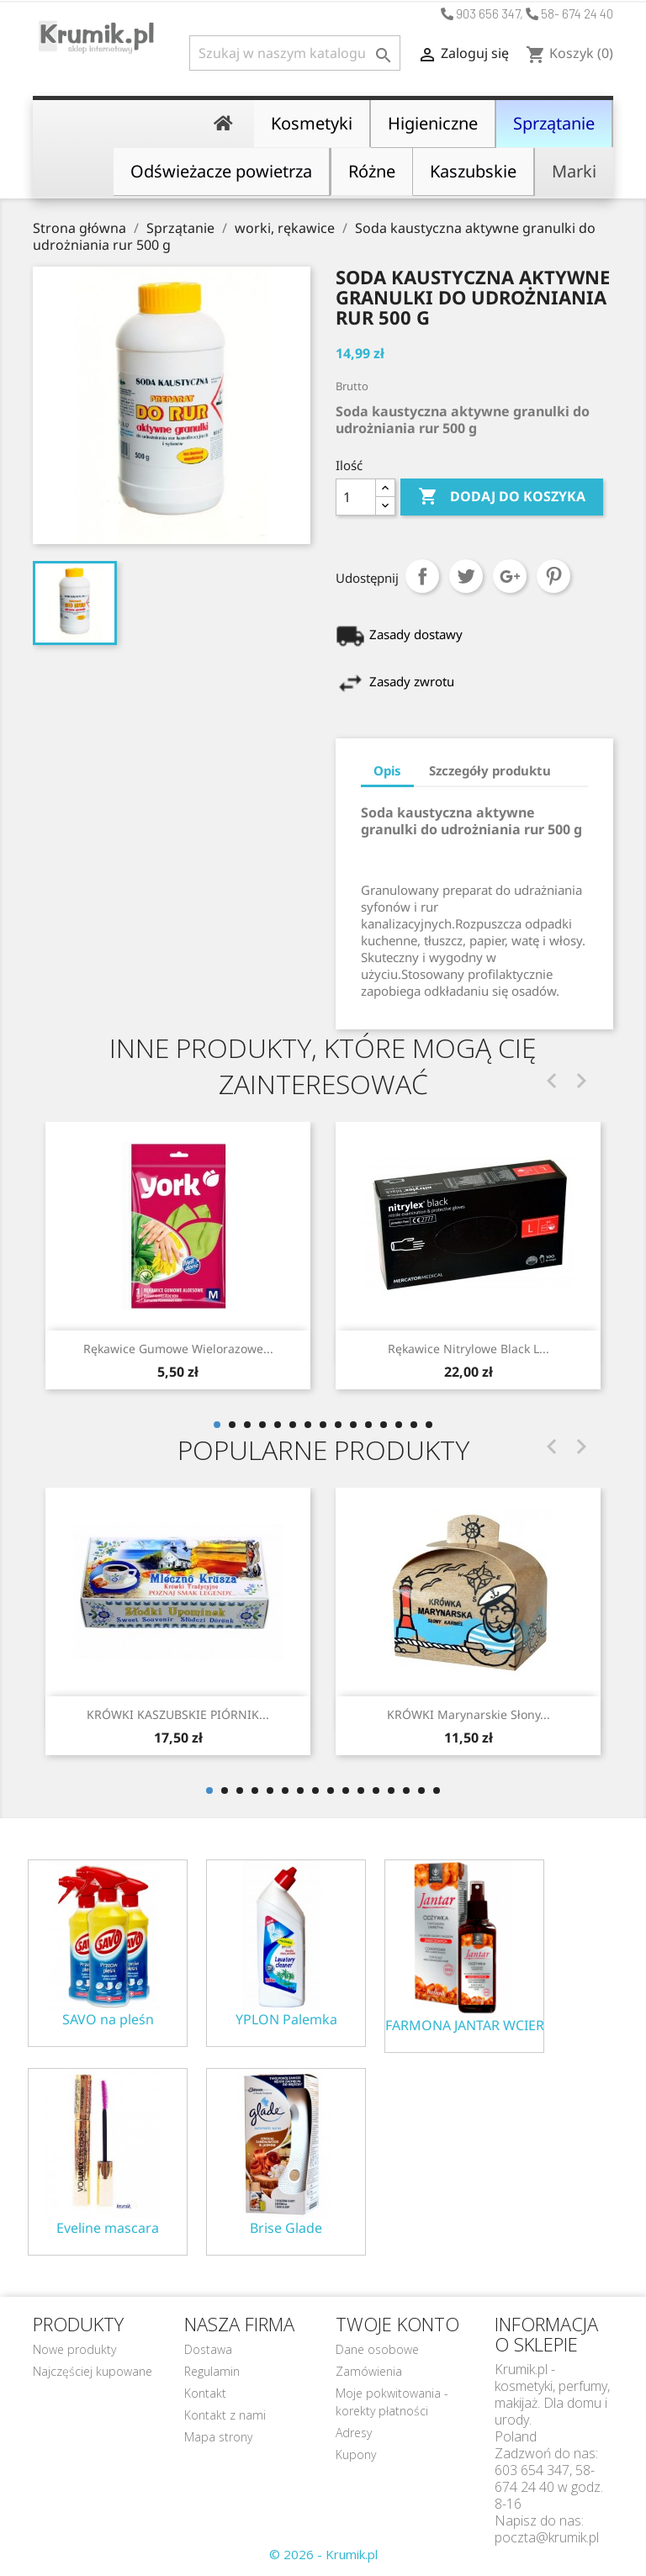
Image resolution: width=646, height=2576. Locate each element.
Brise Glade (286, 2228)
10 (353, 1424)
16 (436, 1790)
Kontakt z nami (225, 2415)
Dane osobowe (377, 2349)
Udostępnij (422, 576)
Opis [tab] (387, 770)
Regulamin (212, 2371)
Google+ (510, 576)
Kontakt (205, 2393)
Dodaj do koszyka (501, 497)
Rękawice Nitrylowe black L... (468, 1349)
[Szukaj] (294, 53)
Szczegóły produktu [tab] (490, 770)
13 (398, 1424)
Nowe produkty (74, 2349)
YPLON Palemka (286, 2020)
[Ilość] (356, 497)
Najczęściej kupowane (92, 2371)
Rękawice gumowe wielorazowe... (178, 1349)
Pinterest (553, 576)
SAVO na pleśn (108, 2020)
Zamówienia (369, 2371)
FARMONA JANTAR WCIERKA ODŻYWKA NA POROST (464, 2025)
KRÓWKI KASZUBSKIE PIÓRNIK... (178, 1714)
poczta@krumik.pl (547, 2537)
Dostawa (208, 2349)
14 (413, 1424)
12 (383, 1424)
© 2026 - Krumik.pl (323, 2554)
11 (368, 1424)
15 (429, 1424)
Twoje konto (397, 2323)
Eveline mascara (107, 2228)
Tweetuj (466, 576)
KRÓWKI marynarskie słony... (468, 1714)
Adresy (354, 2433)
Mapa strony (218, 2437)
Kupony (356, 2454)
